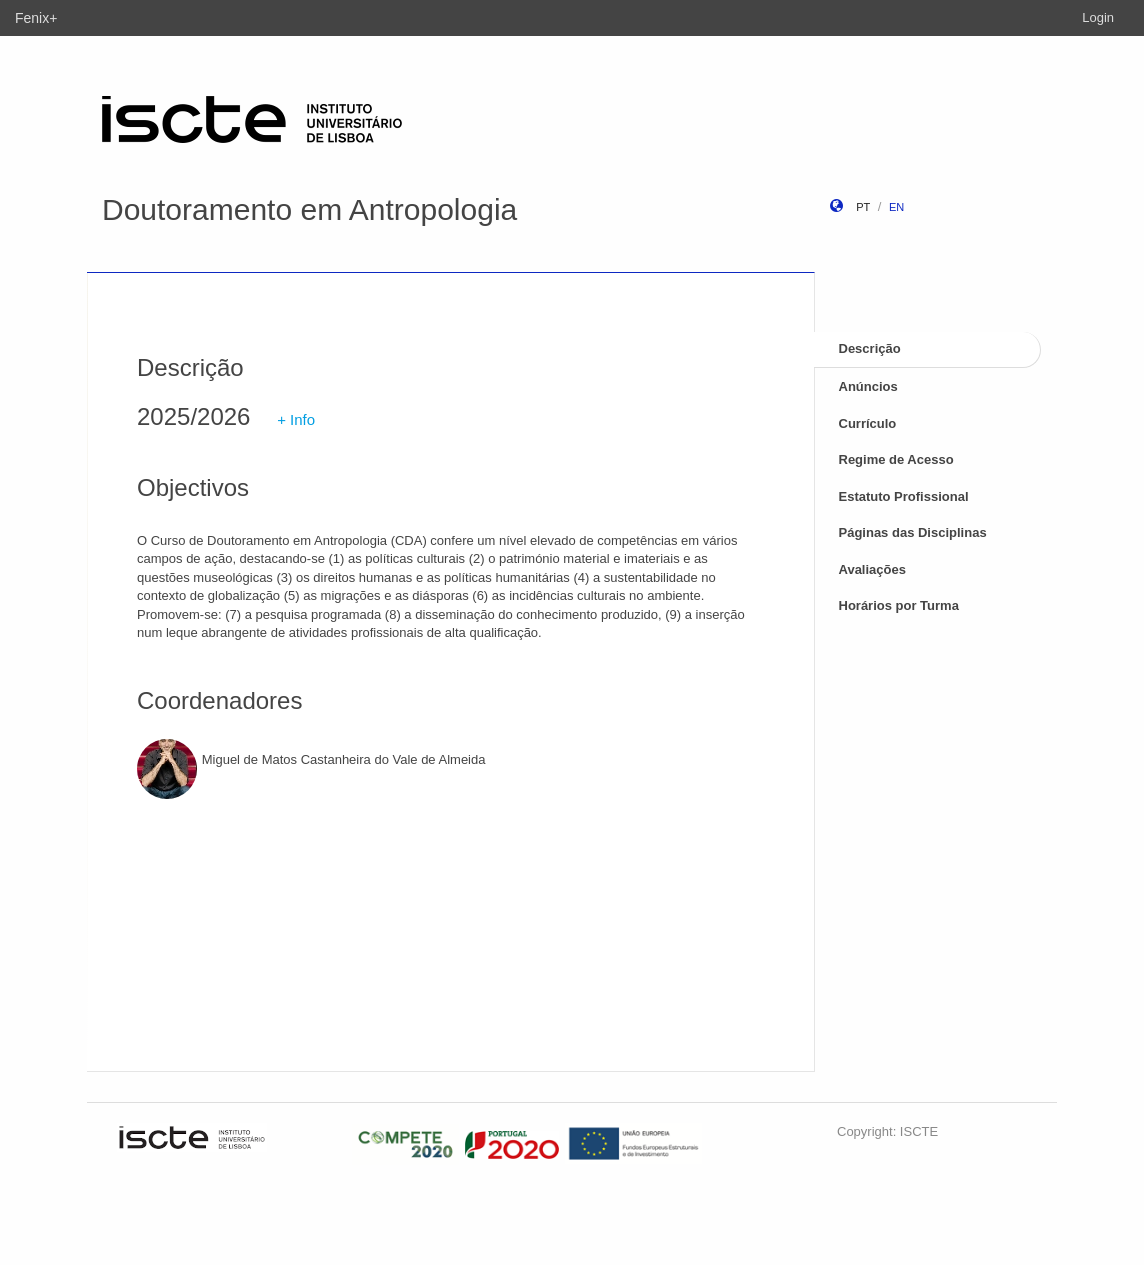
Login (1098, 17)
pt (863, 207)
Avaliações (872, 569)
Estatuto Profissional (904, 496)
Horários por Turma (899, 605)
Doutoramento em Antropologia (309, 209)
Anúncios (868, 386)
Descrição (870, 348)
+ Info (296, 419)
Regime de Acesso (896, 459)
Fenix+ (36, 18)
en (896, 207)
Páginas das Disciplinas (913, 532)
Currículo (868, 423)
